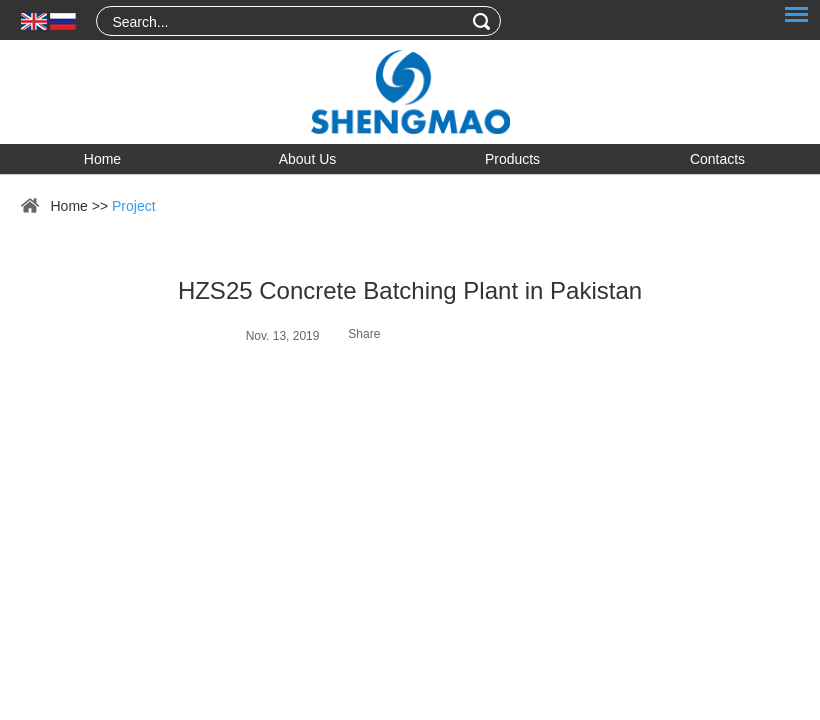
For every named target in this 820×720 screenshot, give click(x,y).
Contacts (717, 159)
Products (512, 159)
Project (134, 206)
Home (102, 159)
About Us (308, 159)
